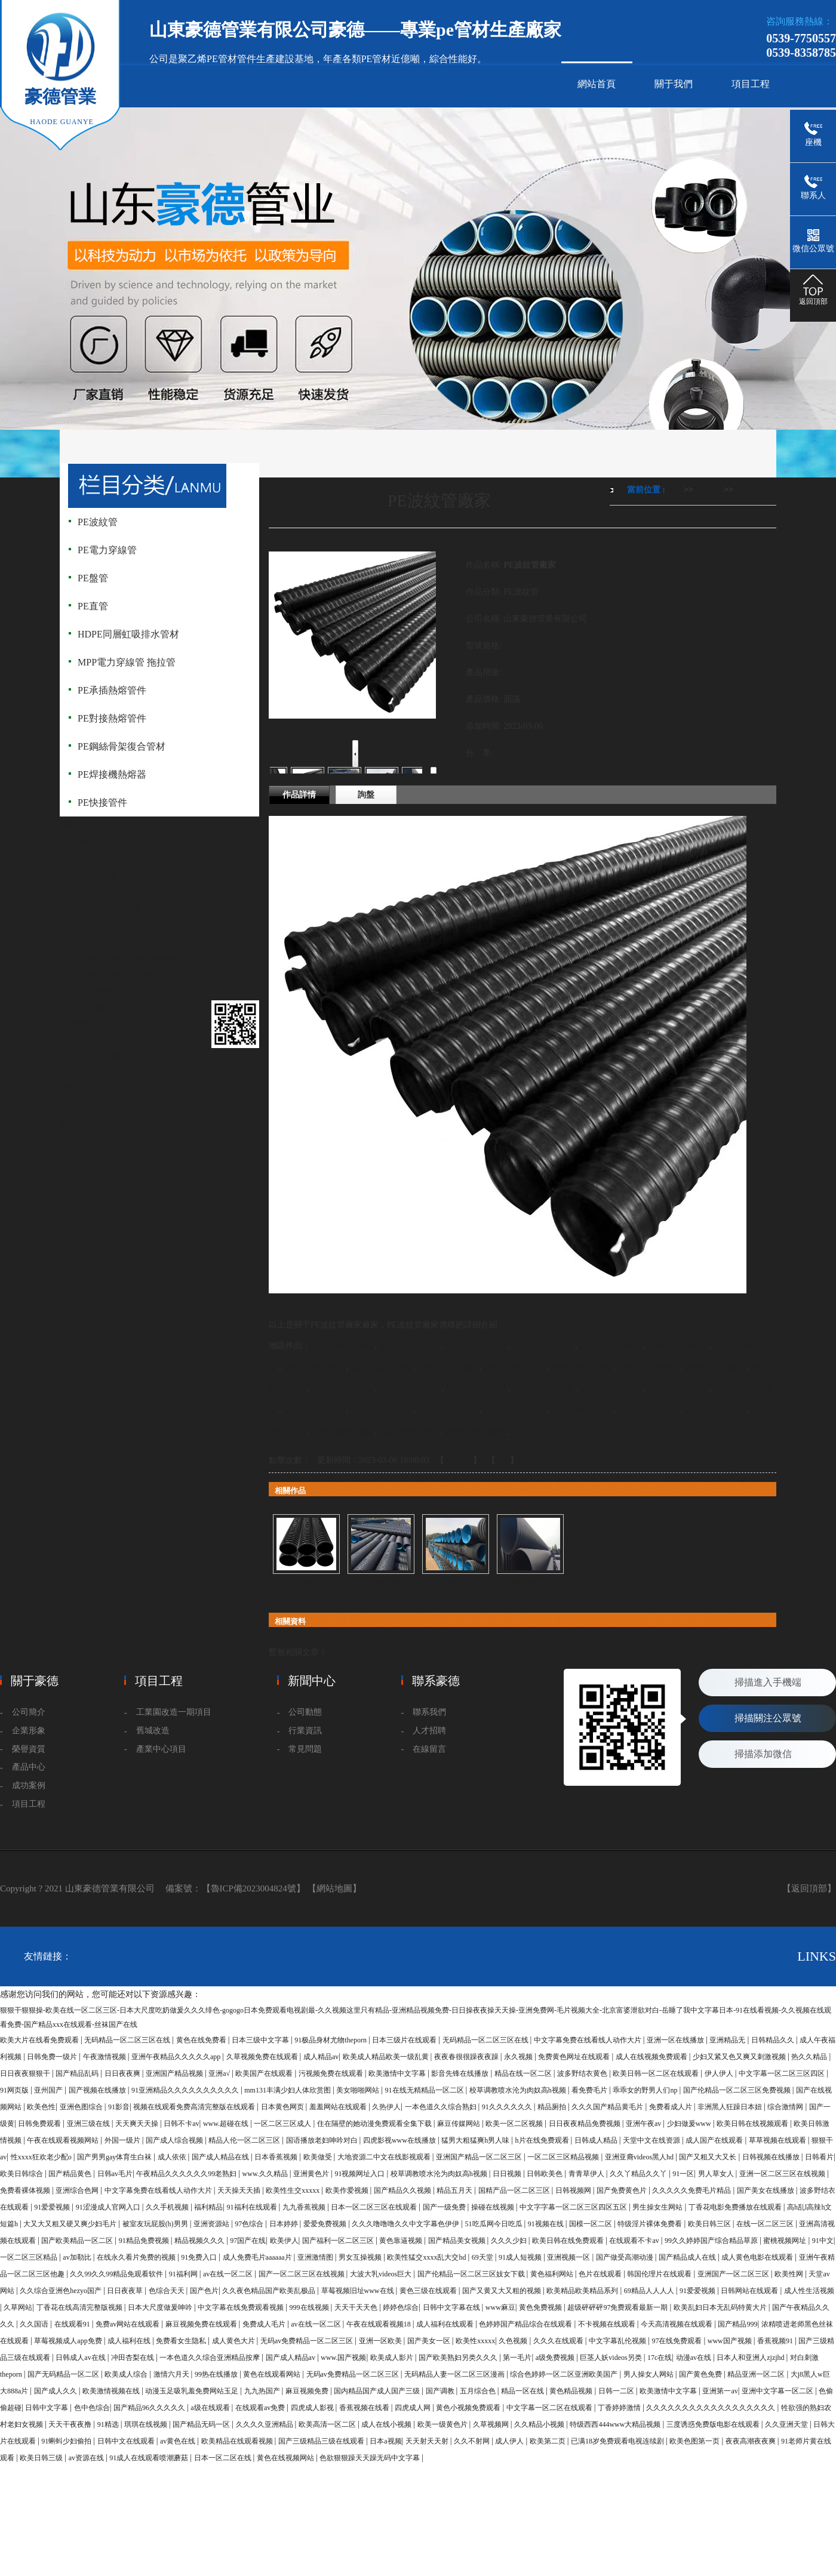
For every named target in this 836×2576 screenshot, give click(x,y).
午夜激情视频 (105, 2057)
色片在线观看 (601, 2274)
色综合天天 (167, 2291)
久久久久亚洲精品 (265, 2424)
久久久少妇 (509, 2240)
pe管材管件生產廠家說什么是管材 (113, 975)
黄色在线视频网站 (286, 2458)
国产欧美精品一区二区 (78, 2240)
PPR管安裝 (77, 841)
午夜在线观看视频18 (379, 2324)
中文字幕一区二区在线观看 (550, 2408)
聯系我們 (429, 1712)
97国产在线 (248, 2240)
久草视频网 (492, 2424)
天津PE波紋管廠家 (676, 1389)
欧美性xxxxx (475, 2341)
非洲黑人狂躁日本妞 (730, 2107)
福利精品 (208, 2207)
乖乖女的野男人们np (646, 2090)
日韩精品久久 (773, 2040)
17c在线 (659, 2357)
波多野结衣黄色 (583, 2073)
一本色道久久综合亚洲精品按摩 (210, 2357)
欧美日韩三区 (710, 2224)
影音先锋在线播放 (460, 2073)
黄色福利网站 (552, 2274)
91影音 (119, 2107)
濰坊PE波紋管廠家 (609, 1346)
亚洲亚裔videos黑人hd (640, 2157)
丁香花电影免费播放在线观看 (736, 2207)
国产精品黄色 (70, 2174)
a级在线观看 (210, 2408)
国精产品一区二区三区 (515, 2190)
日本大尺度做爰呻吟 (161, 2307)
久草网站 (18, 2307)
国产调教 (441, 2391)
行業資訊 (305, 1730)
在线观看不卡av (634, 2240)
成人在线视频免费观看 (652, 2057)
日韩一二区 (617, 2391)
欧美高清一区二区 (328, 2424)
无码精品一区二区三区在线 (128, 2040)
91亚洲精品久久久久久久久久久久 (186, 2090)
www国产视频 (731, 2341)
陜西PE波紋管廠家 (476, 1432)
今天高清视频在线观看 (677, 2324)
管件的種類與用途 (88, 875)
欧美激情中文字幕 (398, 2073)
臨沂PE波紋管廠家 (543, 1346)
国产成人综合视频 (175, 2140)
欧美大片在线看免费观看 (40, 2040)
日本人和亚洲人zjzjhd (751, 2357)
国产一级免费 (445, 2207)
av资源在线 (87, 2458)
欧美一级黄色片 (443, 2424)
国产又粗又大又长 (708, 2157)
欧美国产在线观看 (264, 2073)
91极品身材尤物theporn (331, 2040)
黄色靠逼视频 (401, 2240)
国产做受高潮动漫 (625, 2257)
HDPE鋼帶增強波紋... (529, 1583)
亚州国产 (49, 2090)
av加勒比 (78, 2257)
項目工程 (751, 84)
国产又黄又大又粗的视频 (502, 2291)
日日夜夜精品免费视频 (585, 2123)
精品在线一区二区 (524, 2073)
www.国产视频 (343, 2357)
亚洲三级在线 (89, 2123)
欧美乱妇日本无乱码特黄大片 (721, 2307)
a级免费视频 (556, 2357)
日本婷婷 (284, 2224)
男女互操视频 (361, 2257)
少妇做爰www (690, 2123)
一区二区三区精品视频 (564, 2157)
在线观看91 (73, 2324)
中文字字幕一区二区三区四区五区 (574, 2207)
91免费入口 (200, 2257)
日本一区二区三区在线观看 (375, 2207)
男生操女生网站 (658, 2207)
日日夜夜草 (126, 2291)
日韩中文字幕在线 (452, 2307)
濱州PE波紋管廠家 (514, 1367)
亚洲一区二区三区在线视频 (783, 2174)
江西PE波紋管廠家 (342, 1432)
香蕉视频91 (776, 2341)
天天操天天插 (239, 2190)
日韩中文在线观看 (126, 2441)
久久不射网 (472, 2441)
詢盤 (366, 794)
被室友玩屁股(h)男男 (156, 2224)
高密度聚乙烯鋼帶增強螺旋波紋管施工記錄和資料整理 (146, 942)
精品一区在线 (523, 2391)
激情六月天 (172, 2374)
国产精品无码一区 (202, 2424)
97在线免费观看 (677, 2341)
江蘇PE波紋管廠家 (409, 1389)
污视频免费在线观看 (332, 2073)
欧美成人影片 (392, 2357)
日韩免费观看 (40, 2123)
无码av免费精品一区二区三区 (307, 2341)
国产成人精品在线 (221, 2157)
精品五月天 (455, 2190)
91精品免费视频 (145, 2240)
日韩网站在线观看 (750, 2291)
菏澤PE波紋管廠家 (342, 1389)
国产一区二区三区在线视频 (302, 2274)
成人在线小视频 (387, 2424)
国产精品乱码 (78, 2073)
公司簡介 (28, 1712)
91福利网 (184, 2274)
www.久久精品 (266, 2174)
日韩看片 (819, 2157)
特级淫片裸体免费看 (650, 2224)
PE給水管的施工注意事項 (100, 908)
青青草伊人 (587, 2174)
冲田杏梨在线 (133, 2357)
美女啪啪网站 (358, 2090)
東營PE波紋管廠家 (715, 1367)
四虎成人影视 (313, 2408)
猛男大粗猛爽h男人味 (476, 2140)
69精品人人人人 (650, 2291)
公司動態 (305, 1712)
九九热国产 (263, 2391)
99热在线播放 (217, 2374)
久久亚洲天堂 (787, 2424)
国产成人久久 (56, 2391)
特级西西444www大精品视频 (616, 2424)
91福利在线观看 (253, 2207)
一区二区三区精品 (29, 2257)
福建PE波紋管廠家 (409, 1432)
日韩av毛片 (115, 2174)
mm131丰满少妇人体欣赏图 (288, 2090)
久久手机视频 (168, 2207)
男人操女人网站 (649, 2374)
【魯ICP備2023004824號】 (253, 1888)
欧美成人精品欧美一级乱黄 (387, 2057)
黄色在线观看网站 (272, 2374)
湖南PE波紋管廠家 (715, 1410)
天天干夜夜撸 (70, 2424)
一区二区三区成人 (283, 2123)
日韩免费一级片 (53, 2057)
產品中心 (707, 490)
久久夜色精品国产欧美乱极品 (269, 2291)
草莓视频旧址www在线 (358, 2291)
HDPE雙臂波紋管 (381, 1583)
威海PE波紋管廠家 (447, 1367)
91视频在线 (546, 2224)
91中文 (823, 2240)
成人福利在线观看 (445, 2324)
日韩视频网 (574, 2190)
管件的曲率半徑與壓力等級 (103, 892)
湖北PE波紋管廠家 (648, 1410)
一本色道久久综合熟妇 (441, 2107)
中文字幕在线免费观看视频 (241, 2307)
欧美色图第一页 (695, 2441)
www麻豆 (500, 2307)
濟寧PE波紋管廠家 (313, 1367)
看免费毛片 (590, 2090)
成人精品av (321, 2057)
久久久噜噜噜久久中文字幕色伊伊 (406, 2224)
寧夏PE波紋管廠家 (514, 1410)
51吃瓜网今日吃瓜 (494, 2224)
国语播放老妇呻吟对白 (322, 2140)
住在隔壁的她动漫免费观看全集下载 (375, 2123)
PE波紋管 (748, 490)
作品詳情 (299, 794)
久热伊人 (386, 2107)
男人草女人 (717, 2174)
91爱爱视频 (53, 2207)
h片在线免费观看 (543, 2140)
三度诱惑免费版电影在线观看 (713, 2424)
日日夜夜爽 (123, 2073)
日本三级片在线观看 (405, 2040)
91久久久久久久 (508, 2107)
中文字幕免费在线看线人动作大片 (588, 2040)
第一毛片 (517, 2357)
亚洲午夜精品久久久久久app (176, 2057)
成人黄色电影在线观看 (758, 2257)
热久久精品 (810, 2057)
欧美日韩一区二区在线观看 (656, 2073)
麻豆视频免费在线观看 (202, 2324)
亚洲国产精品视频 (175, 2073)
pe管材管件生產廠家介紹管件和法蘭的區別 (127, 925)
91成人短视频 (521, 2257)
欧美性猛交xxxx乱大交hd (427, 2257)
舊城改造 (153, 1730)
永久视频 (519, 2057)
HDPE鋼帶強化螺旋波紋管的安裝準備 (119, 958)
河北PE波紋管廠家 (476, 1389)
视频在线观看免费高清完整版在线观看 (195, 2107)
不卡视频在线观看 (607, 2324)
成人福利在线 (129, 2341)
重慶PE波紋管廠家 (380, 1410)
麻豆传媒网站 (459, 2123)
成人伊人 (510, 2441)
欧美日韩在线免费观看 (569, 2240)
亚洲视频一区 (569, 2257)
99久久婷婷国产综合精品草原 (712, 2240)
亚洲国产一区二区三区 (734, 2274)
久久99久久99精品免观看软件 (117, 2274)
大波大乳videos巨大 (381, 2274)
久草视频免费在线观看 (263, 2057)
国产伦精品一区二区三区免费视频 (737, 2090)
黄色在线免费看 (202, 2040)
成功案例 (28, 1785)
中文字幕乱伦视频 (618, 2341)
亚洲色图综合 (82, 2107)
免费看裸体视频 (26, 2190)
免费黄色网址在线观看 (574, 2057)
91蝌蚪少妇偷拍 (67, 2441)
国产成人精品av (291, 2357)
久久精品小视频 (540, 2424)
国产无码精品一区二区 (64, 2374)
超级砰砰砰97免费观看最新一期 (618, 2307)
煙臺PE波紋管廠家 (342, 1346)
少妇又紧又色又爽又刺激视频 (740, 2057)
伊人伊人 (720, 2073)
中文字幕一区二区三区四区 (782, 2073)
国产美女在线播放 (766, 2190)
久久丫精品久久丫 (639, 2174)
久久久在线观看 (559, 2341)
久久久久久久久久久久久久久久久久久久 (711, 2408)
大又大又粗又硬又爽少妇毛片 (70, 2224)
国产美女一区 (429, 2341)
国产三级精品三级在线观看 (322, 2441)
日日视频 (508, 2174)
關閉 (503, 1460)
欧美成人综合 (127, 2374)
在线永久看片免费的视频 (137, 2257)
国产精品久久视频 (403, 2190)
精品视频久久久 (200, 2240)
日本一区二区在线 (223, 2458)
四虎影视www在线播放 (400, 2140)
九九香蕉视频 (304, 2207)
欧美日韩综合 (22, 2174)
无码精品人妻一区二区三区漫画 (455, 2374)
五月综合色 (478, 2391)
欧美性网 (789, 2274)
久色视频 (514, 2341)
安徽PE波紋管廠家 (609, 1389)
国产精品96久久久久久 (150, 2408)
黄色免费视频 (541, 2307)
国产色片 (204, 2291)
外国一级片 (123, 2140)
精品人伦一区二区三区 (245, 2140)
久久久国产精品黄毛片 (608, 2107)
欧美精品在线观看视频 (238, 2441)
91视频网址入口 (360, 2174)
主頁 (674, 490)
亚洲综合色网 (78, 2190)
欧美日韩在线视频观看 (753, 2123)
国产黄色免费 (701, 2374)
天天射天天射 (427, 2441)
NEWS (105, 824)
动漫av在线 (694, 2357)
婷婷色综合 (401, 2307)
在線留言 (429, 1749)
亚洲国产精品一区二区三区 (480, 2157)
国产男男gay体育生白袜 (115, 2157)
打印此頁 (458, 1460)
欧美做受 (318, 2157)
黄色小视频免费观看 (469, 2408)
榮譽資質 (28, 1749)
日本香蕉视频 (276, 2157)
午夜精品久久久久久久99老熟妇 (187, 2174)
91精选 (109, 2424)
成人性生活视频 (809, 2291)
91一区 (683, 2174)
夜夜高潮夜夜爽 (751, 2441)
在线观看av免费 (261, 2408)
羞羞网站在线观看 (338, 2107)
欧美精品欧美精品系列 (583, 2291)
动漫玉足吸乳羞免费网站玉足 (192, 2391)
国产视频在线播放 (98, 2090)
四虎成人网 (413, 2408)
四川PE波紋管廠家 (581, 1410)
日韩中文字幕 (47, 2408)
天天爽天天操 (137, 2123)
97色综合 (250, 2224)
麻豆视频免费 (307, 2391)
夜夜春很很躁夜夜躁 (467, 2057)
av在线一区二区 (228, 2274)
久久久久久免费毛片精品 (692, 2190)
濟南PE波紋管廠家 (409, 1346)
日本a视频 (385, 2441)
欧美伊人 (284, 2240)
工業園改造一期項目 (173, 1712)
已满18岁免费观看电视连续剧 (618, 2441)
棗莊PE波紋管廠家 (380, 1367)
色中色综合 (92, 2408)
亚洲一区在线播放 (676, 2040)
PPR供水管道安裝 (87, 992)
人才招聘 (429, 1730)
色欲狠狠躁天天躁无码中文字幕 (370, 2458)
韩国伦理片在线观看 (660, 2274)
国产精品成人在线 (688, 2257)
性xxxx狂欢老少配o (42, 2157)
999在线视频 (310, 2307)
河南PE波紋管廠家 (543, 1389)
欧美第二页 (548, 2441)
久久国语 (35, 2324)
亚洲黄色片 (312, 2174)
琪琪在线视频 (146, 2424)
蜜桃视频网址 (785, 2240)
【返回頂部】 (809, 1888)
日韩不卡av (181, 2123)
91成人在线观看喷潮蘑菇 (149, 2458)
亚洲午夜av (644, 2123)
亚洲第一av (719, 2391)
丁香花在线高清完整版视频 (80, 2307)
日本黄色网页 (283, 2107)
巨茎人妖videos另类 (611, 2357)
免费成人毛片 (264, 2324)
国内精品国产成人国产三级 (378, 2391)
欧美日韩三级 (42, 2458)
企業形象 (28, 1730)
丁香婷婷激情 (620, 2408)
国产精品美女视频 (457, 2240)
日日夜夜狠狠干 (26, 2073)
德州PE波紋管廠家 (581, 1367)
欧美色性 (41, 2107)
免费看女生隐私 (182, 2341)
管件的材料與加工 (88, 858)
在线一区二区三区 (765, 2224)
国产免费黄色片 (622, 2190)
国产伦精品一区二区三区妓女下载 (472, 2274)
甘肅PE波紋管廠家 (447, 1410)
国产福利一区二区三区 (339, 2240)
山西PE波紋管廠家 (313, 1410)
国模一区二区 (591, 2224)
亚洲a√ (220, 2073)
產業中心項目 (161, 1749)
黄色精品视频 (571, 2391)
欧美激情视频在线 (112, 2391)
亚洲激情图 (316, 2257)
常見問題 (305, 1749)
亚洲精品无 (728, 2040)
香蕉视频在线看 (365, 2408)
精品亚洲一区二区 (756, 2374)
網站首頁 (596, 84)
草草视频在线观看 (778, 2140)
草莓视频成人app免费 (68, 2341)
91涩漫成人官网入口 (109, 2207)
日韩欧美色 (545, 2174)
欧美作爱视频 (347, 2190)
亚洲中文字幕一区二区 (778, 2391)
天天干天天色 (356, 2307)
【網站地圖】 (334, 1888)
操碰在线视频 (493, 2207)
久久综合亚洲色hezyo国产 (61, 2291)
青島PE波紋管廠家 (476, 1346)
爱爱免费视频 (325, 2224)
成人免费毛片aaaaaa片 (258, 2257)
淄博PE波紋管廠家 (676, 1346)
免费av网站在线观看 (128, 2324)
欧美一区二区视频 (515, 2123)
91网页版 (15, 2090)
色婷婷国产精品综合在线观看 (526, 2324)
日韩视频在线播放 (771, 2157)
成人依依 (173, 2157)
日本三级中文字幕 (261, 2040)
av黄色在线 (178, 2441)
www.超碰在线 (226, 2123)
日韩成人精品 (596, 2140)
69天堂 (483, 2257)
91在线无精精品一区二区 (425, 2090)
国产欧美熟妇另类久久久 (459, 2357)
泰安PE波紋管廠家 (648, 1367)
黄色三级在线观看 (429, 2291)
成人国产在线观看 (715, 2140)
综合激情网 (786, 2107)
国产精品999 (737, 2324)
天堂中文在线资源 (652, 2140)
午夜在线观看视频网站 (63, 2140)
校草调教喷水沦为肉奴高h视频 (518, 2090)
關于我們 (673, 84)
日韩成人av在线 (81, 2357)
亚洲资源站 (212, 2224)
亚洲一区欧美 (381, 2341)
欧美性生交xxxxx (293, 2190)
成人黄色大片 (234, 2341)
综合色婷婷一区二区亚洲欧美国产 (564, 2374)
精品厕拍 (552, 2107)
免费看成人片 (671, 2107)
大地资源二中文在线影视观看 (384, 2157)
